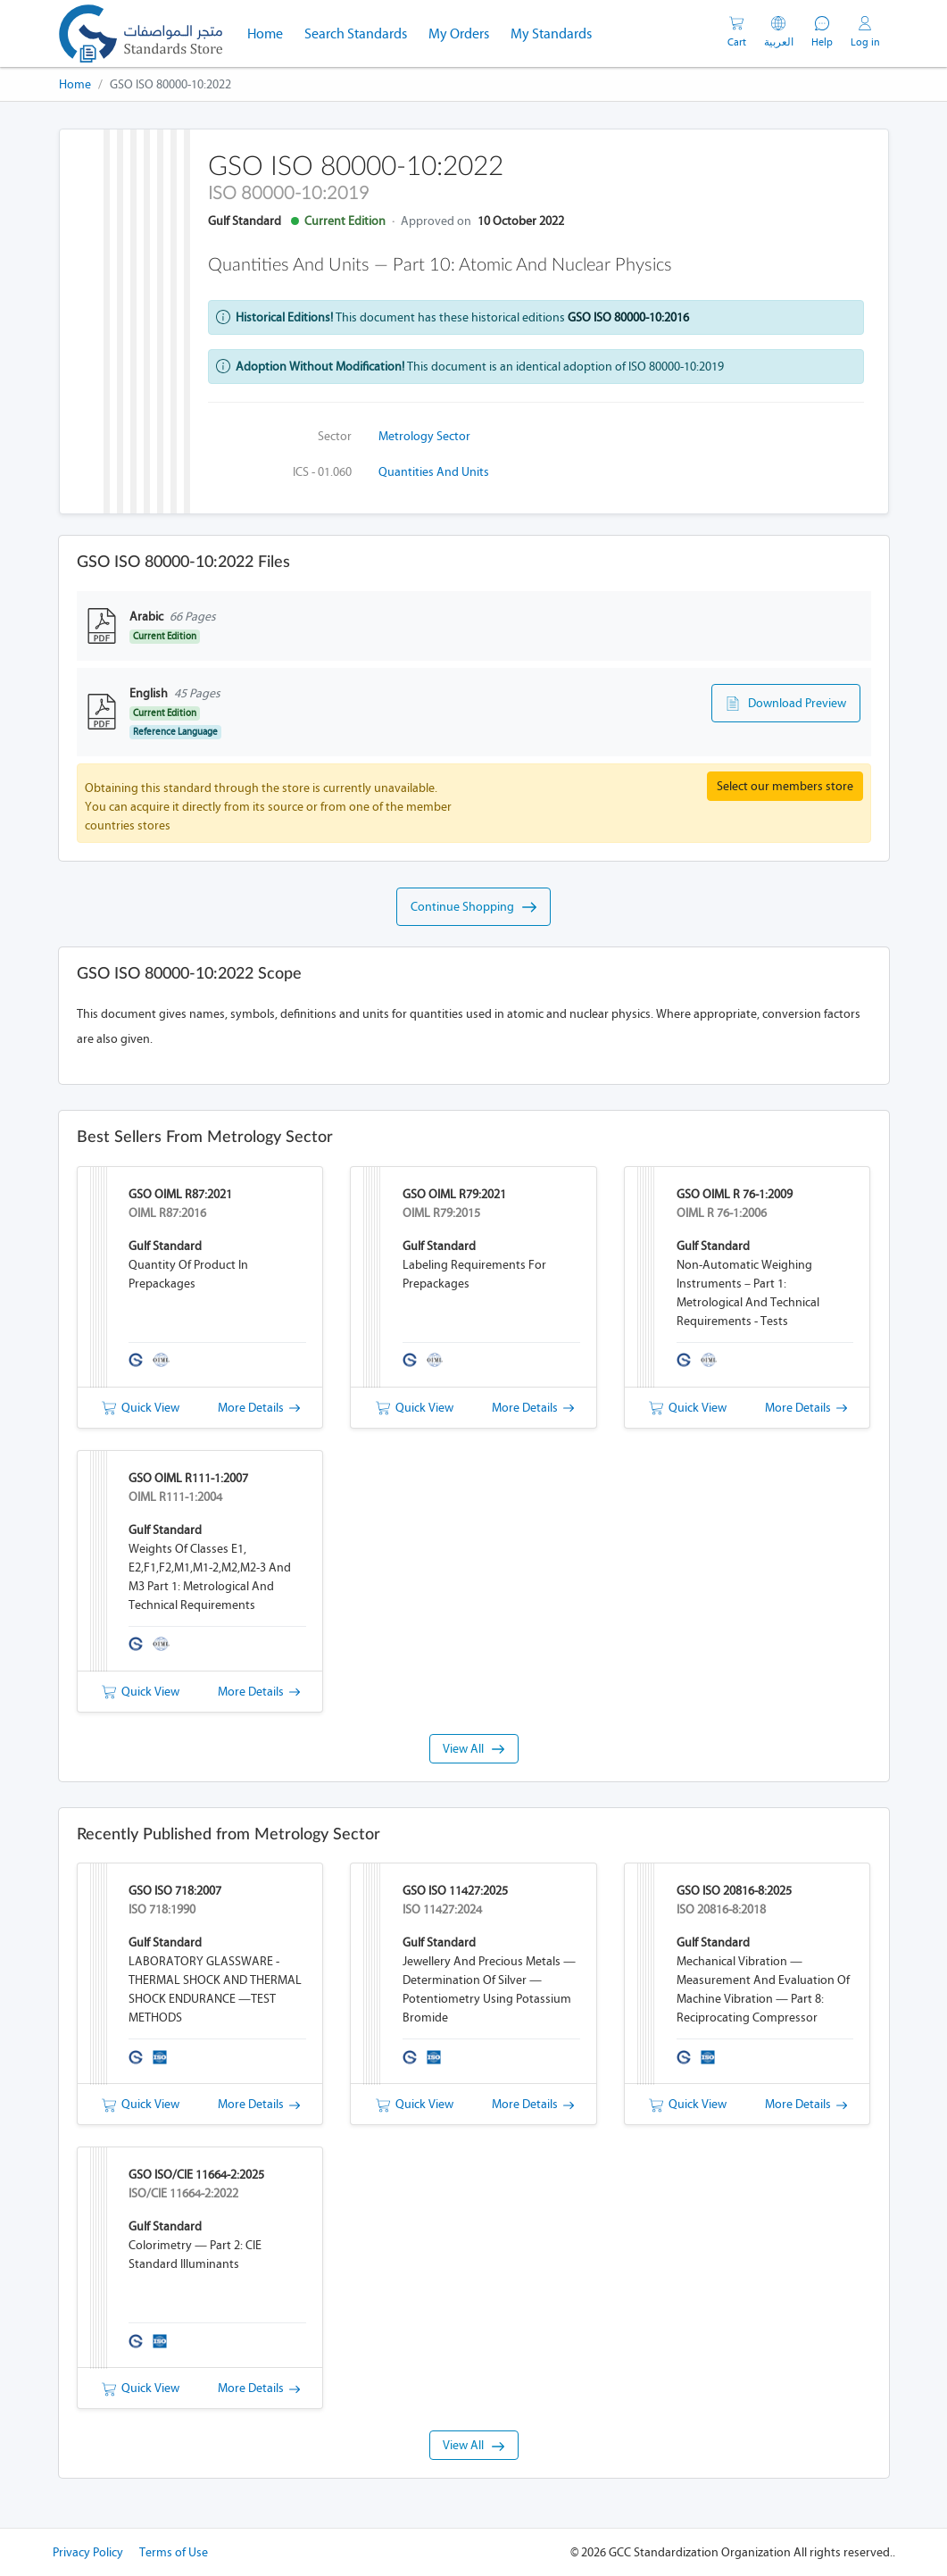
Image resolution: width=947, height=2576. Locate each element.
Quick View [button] (140, 1407)
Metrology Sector (424, 436)
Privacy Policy (88, 2552)
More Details (259, 1407)
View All (473, 1748)
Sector (335, 436)
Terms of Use (173, 2552)
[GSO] (140, 33)
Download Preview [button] (786, 704)
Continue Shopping (473, 907)
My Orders (458, 33)
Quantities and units (433, 471)
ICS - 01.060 (322, 471)
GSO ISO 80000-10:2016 (628, 317)
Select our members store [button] (785, 786)
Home (270, 32)
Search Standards (361, 32)
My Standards (551, 33)
